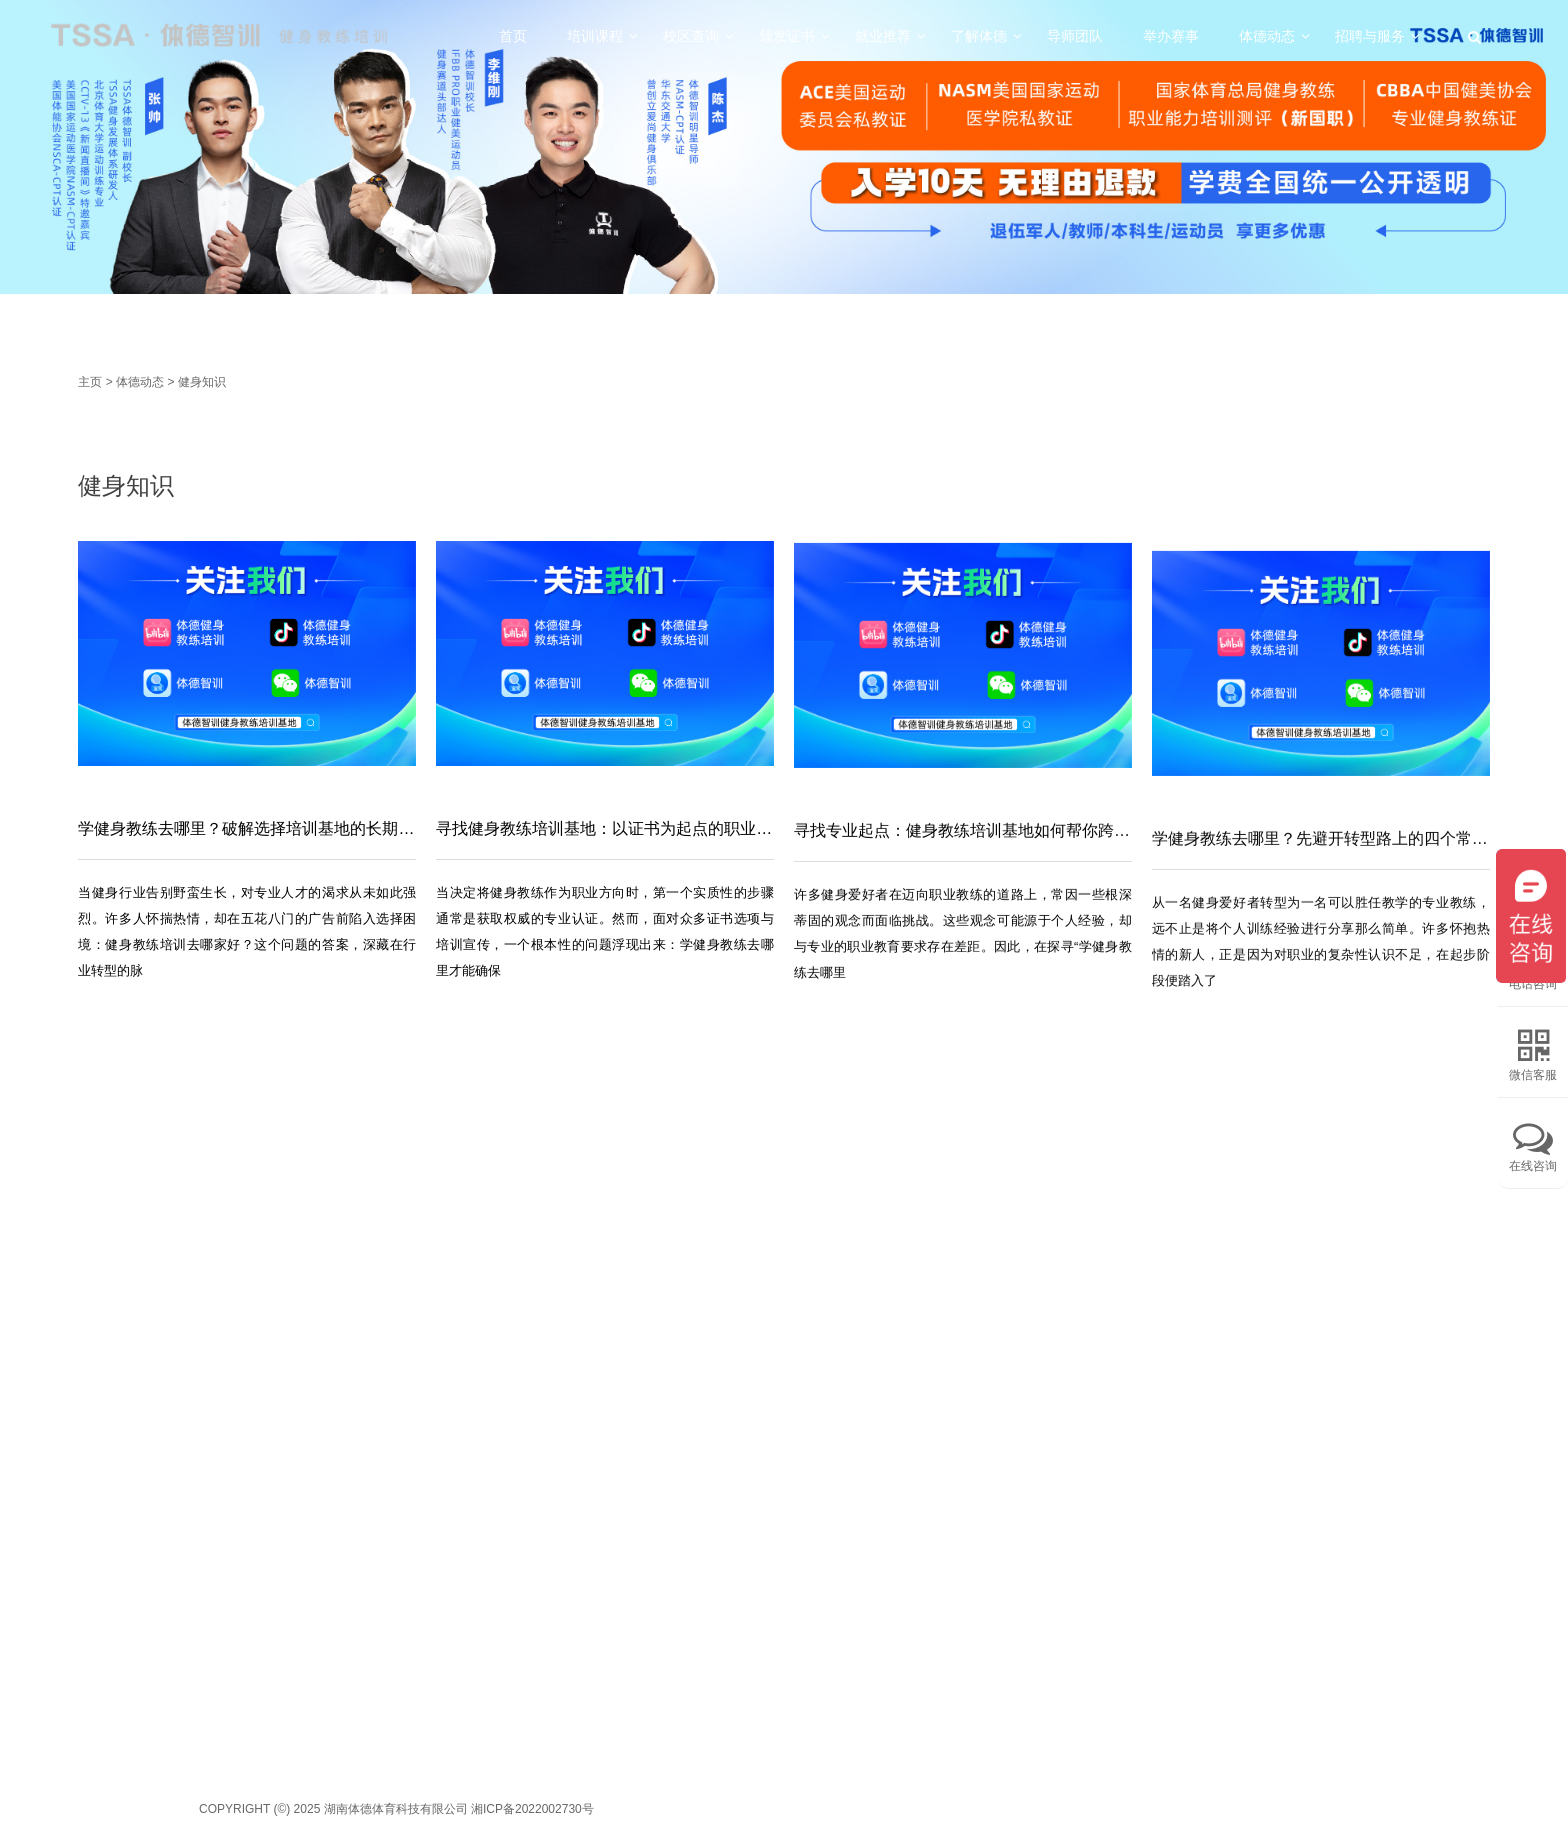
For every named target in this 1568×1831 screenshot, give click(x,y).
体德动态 (140, 382)
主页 (90, 382)
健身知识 (202, 382)
